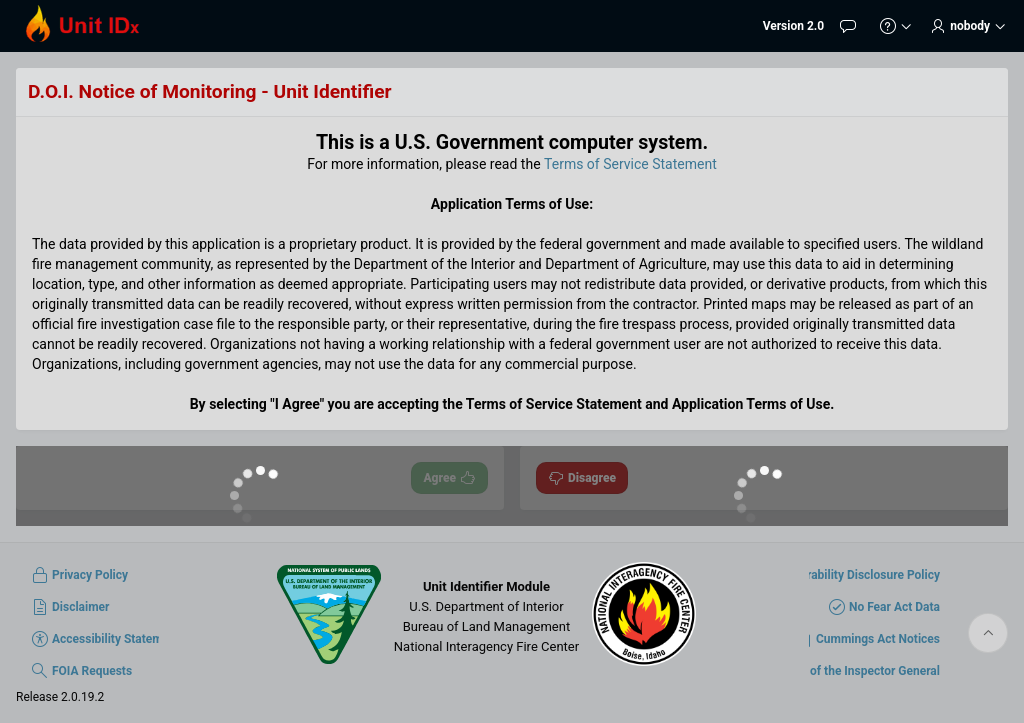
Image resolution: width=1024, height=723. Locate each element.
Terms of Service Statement (630, 164)
